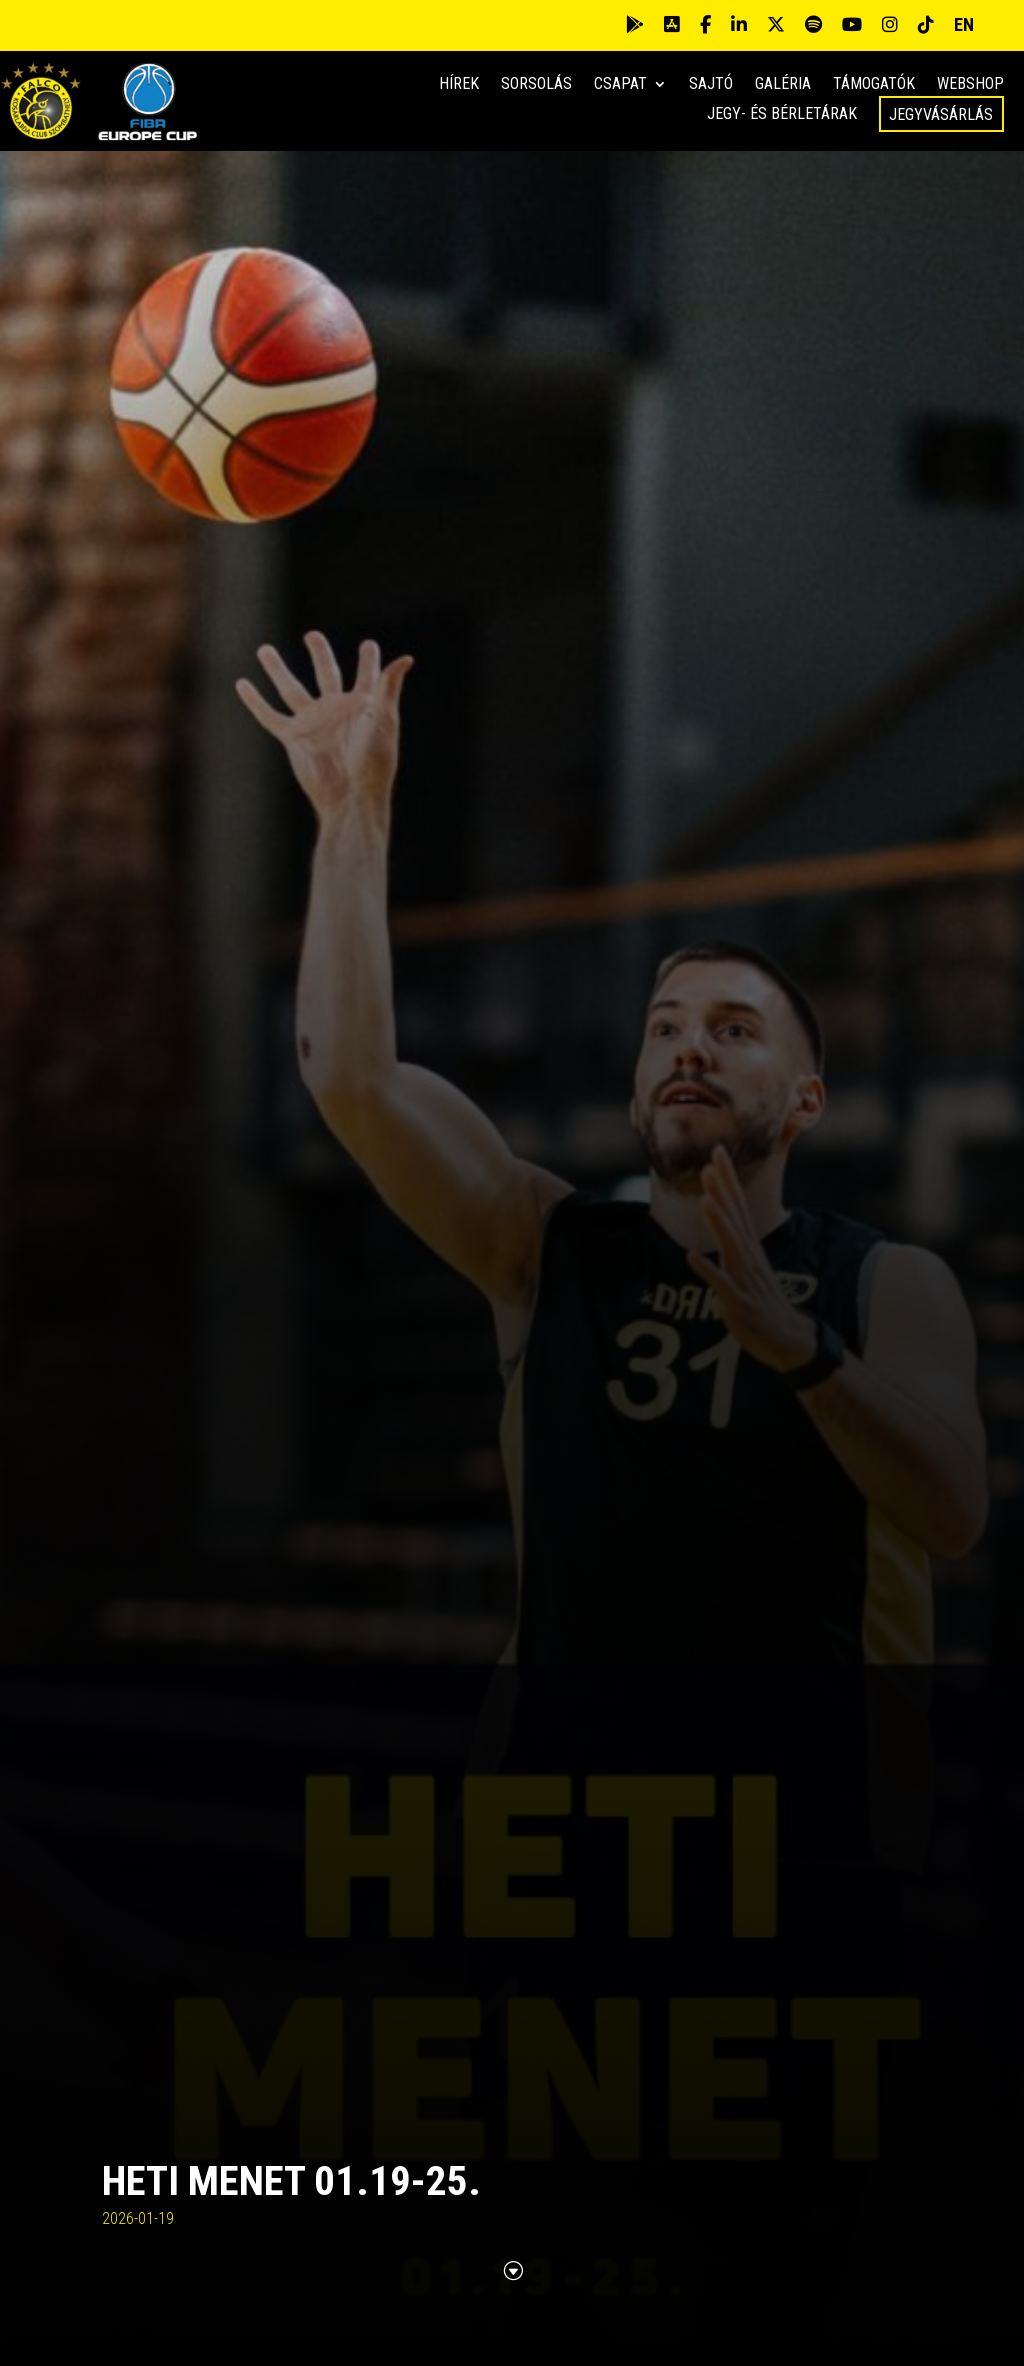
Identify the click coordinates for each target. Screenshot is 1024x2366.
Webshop (970, 85)
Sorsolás (536, 85)
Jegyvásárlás (941, 114)
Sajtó (711, 85)
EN (964, 24)
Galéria (783, 85)
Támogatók (874, 85)
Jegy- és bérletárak (782, 115)
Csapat (620, 85)
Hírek (459, 85)
